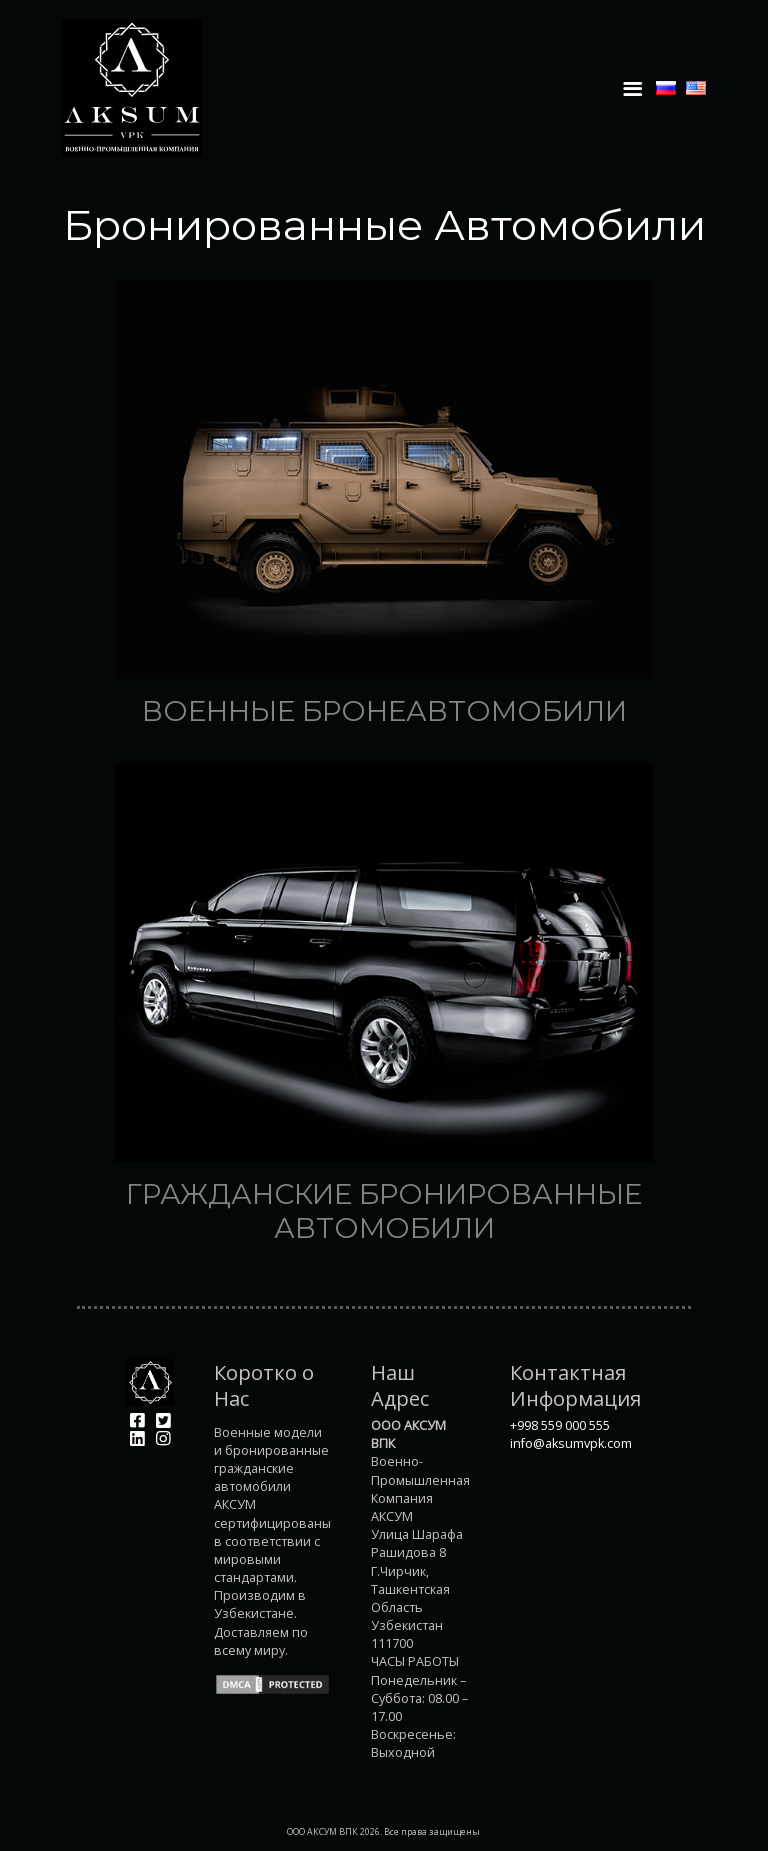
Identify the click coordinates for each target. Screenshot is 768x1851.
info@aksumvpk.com (571, 1443)
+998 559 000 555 (560, 1425)
